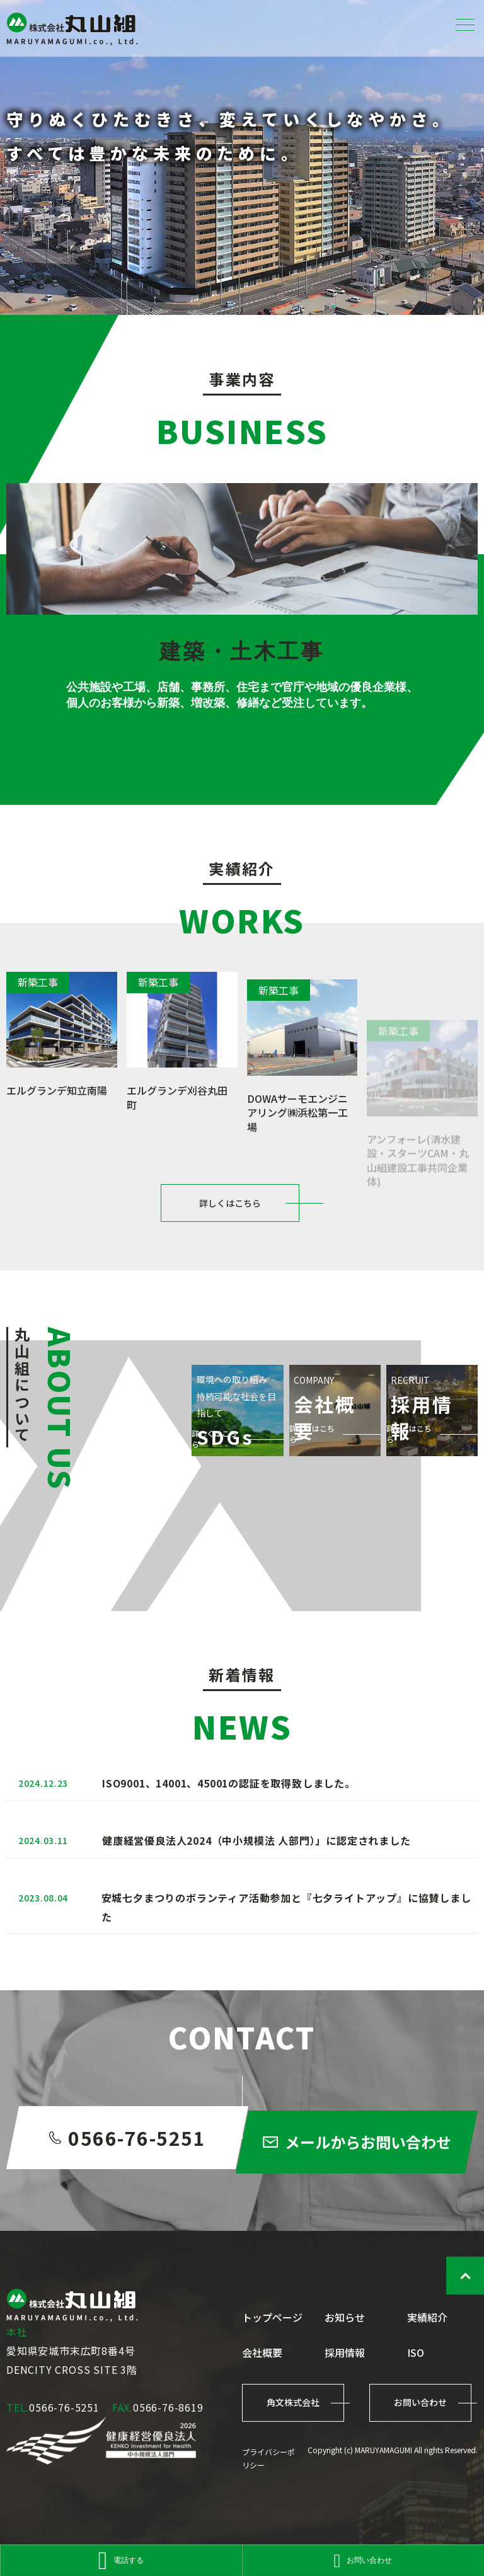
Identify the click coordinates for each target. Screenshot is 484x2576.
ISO (415, 2351)
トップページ (272, 2316)
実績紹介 (427, 2316)
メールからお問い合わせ (368, 2188)
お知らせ (345, 2316)
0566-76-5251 (115, 2179)
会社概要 (262, 2351)
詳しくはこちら (230, 1230)
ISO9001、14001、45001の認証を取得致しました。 (228, 1821)
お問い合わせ (420, 2402)
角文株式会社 (293, 2402)
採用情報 (345, 2351)
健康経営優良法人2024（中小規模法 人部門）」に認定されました (256, 1887)
